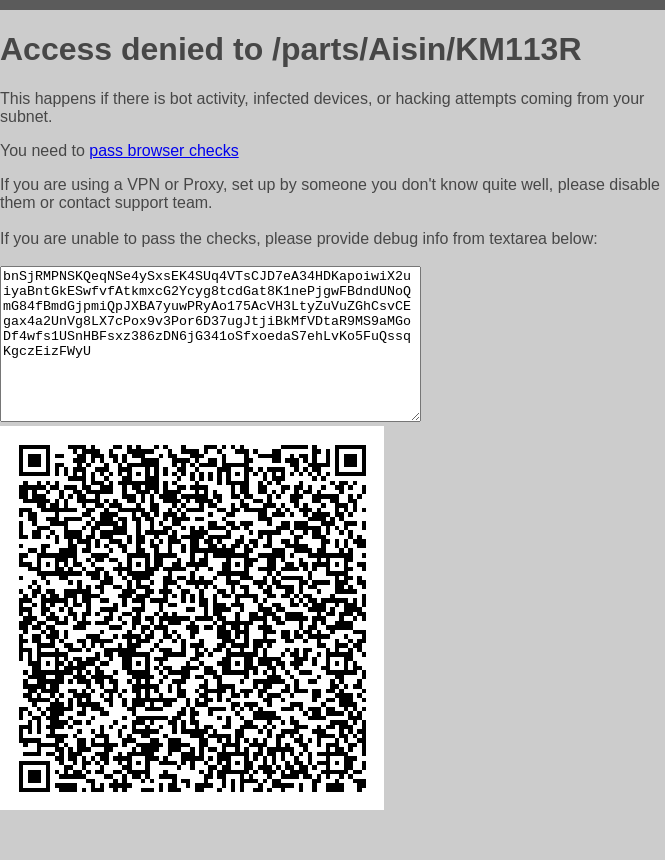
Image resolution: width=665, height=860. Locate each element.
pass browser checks (163, 150)
